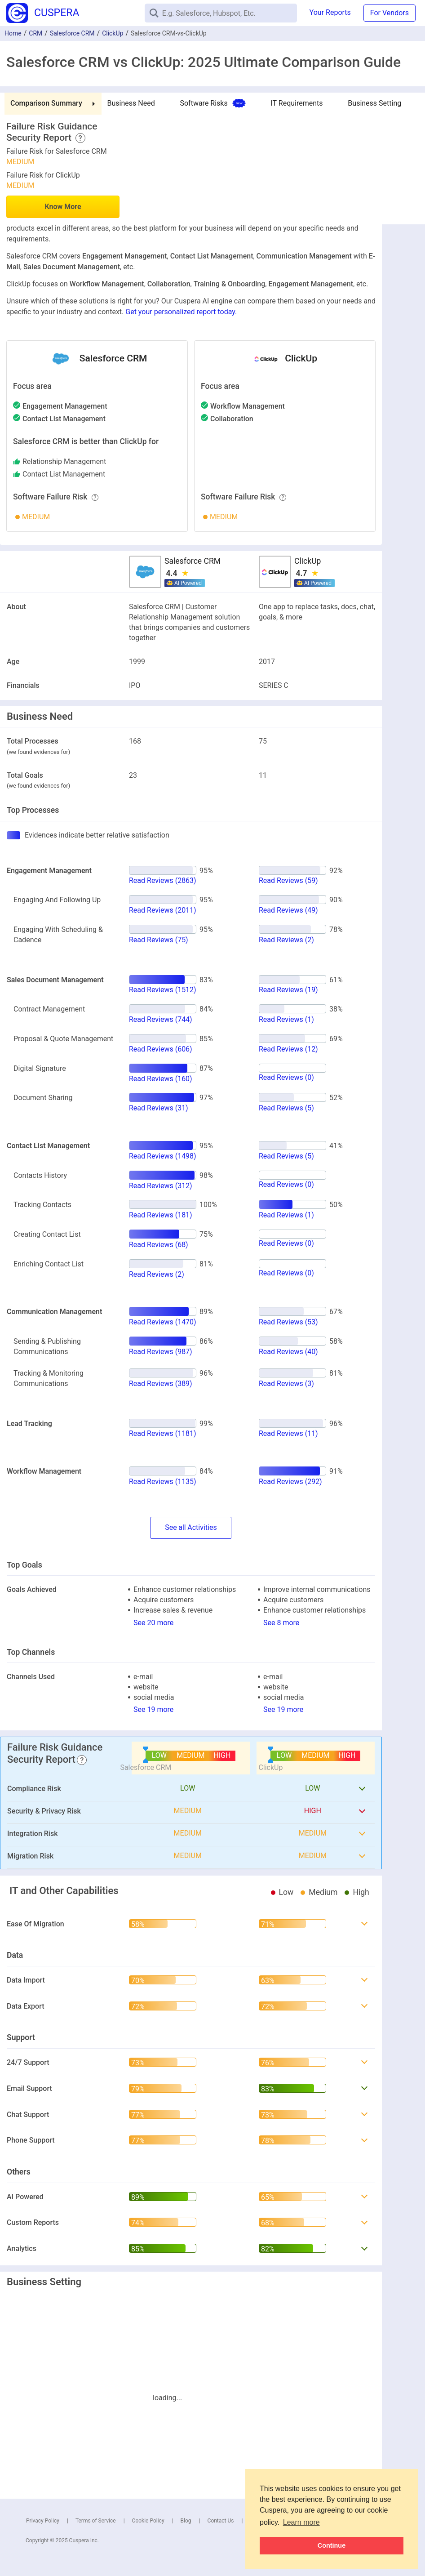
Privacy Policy (42, 2521)
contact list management (63, 474)
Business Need (131, 103)
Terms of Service (95, 2521)
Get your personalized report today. (181, 312)
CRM (35, 33)
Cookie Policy (148, 2521)
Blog (186, 2521)
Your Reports (330, 12)
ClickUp (112, 33)
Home (13, 33)
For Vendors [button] (389, 13)
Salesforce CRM (72, 33)
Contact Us (221, 2521)
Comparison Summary (46, 103)
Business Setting (374, 103)
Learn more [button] (301, 2522)
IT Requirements (296, 103)
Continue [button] (331, 2545)
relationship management (64, 461)
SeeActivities (191, 1528)
